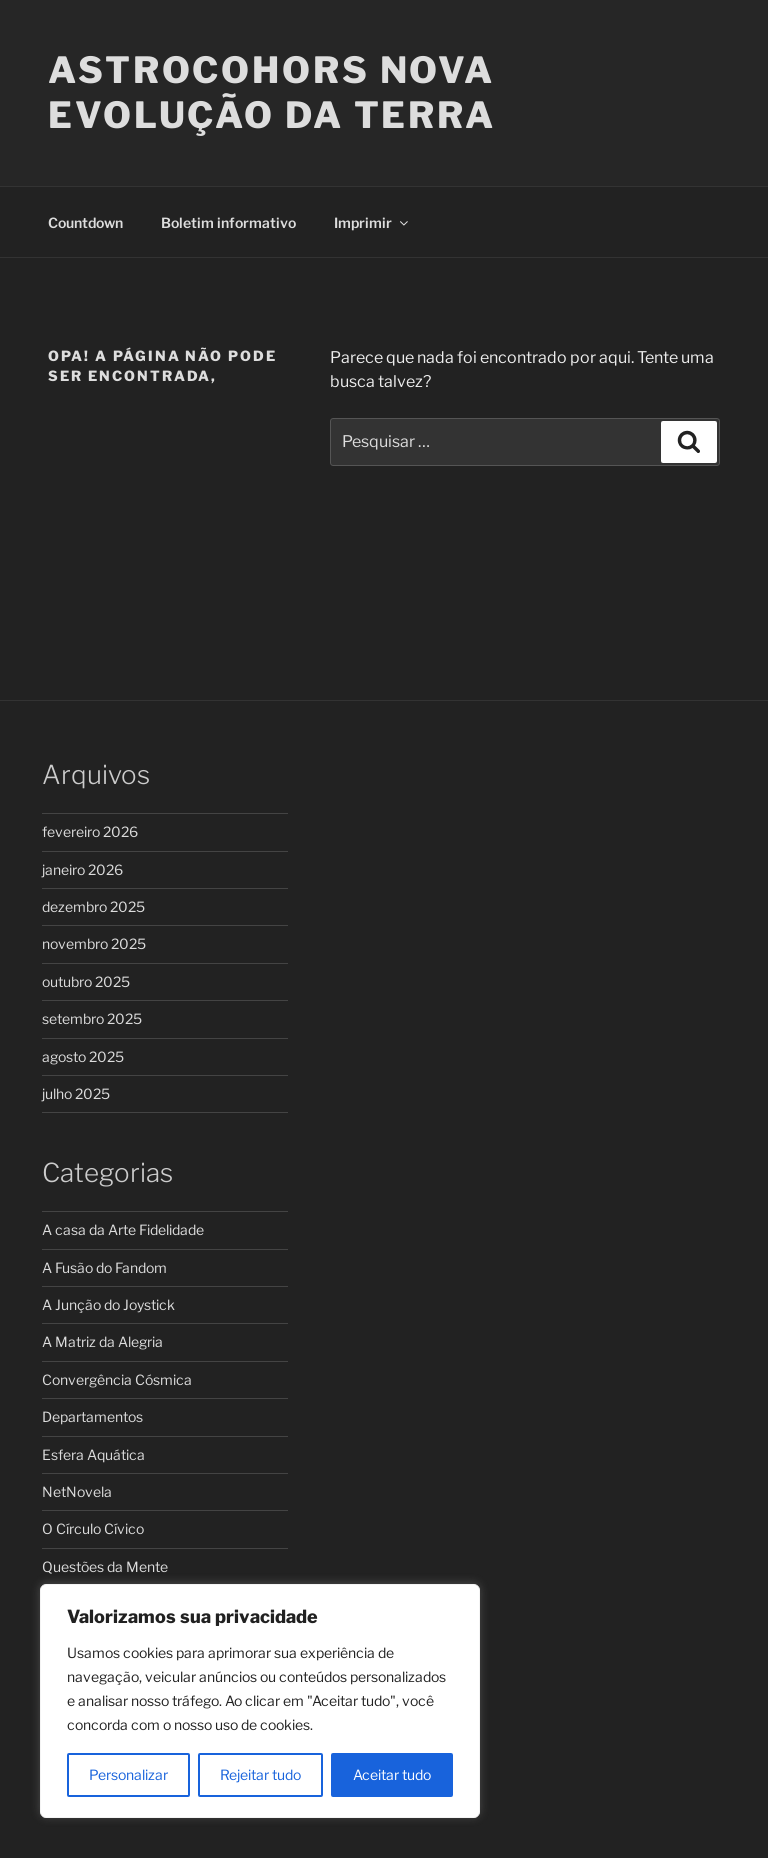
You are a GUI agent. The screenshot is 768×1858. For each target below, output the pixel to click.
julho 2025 (76, 1093)
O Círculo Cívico (93, 1528)
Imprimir (372, 222)
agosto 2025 (83, 1056)
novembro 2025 (94, 943)
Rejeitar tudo (260, 1774)
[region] (260, 1701)
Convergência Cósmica (117, 1379)
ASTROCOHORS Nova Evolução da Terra (272, 92)
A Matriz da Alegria (102, 1341)
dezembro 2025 (93, 906)
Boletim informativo (228, 222)
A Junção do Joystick (108, 1304)
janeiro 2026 (82, 869)
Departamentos (92, 1416)
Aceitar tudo (392, 1774)
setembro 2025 (92, 1018)
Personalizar (128, 1774)
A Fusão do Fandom (104, 1267)
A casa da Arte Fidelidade (123, 1229)
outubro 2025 (86, 981)
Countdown (85, 222)
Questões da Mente (105, 1566)
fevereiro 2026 (90, 831)
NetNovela (77, 1491)
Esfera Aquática (93, 1454)
